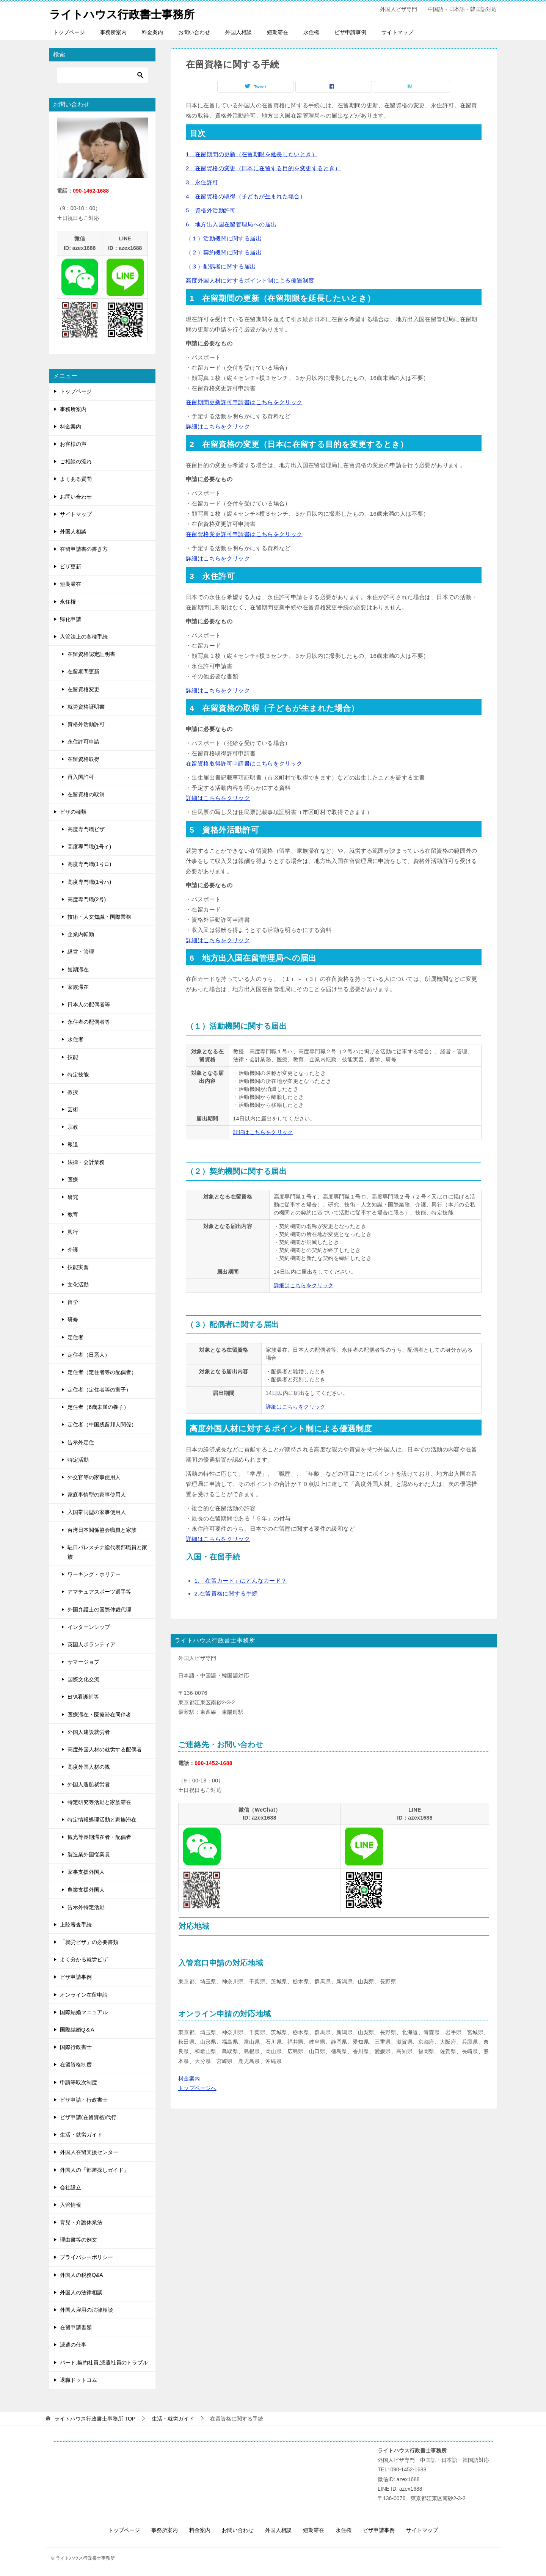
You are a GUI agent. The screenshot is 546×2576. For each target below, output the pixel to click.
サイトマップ (397, 32)
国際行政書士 (76, 2047)
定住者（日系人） (88, 1355)
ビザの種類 (73, 812)
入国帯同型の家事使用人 (96, 1512)
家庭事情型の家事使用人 (96, 1495)
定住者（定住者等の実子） (99, 1390)
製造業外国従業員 (88, 1854)
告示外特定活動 (86, 1907)
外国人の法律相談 (81, 2292)
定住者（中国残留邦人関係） (101, 1424)
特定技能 (78, 1075)
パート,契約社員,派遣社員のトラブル (104, 2362)
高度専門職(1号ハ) (89, 882)
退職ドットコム (78, 2380)
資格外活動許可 (86, 724)
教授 (72, 1092)
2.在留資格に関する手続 (226, 1593)
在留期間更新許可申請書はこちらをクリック (244, 402)
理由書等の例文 (78, 2240)
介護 (72, 1249)
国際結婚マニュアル (84, 2012)
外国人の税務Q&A (81, 2275)
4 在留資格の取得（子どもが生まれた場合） (246, 196)
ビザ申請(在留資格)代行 (88, 2117)
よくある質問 (76, 479)
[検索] (102, 75)
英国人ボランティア (91, 1644)
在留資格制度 (76, 2064)
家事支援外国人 (86, 1872)
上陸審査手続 (76, 1925)
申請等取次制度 (78, 2082)
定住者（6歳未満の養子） (98, 1407)
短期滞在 (277, 32)
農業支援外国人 (86, 1889)
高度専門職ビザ (86, 829)
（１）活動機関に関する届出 (224, 238)
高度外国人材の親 (88, 1767)
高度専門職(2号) (86, 899)
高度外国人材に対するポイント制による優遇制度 (250, 280)
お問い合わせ (194, 32)
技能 (72, 1057)
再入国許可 (80, 776)
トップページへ (197, 2088)
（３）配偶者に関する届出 (221, 266)
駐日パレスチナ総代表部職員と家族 (107, 1552)
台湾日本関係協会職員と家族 (101, 1529)
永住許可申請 (83, 742)
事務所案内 (113, 32)
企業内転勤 (80, 934)
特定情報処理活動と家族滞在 (101, 1820)
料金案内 (152, 32)
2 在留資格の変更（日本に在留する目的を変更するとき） (263, 168)
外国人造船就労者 (88, 1784)
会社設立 (70, 2187)
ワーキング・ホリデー (94, 1574)
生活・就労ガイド (81, 2135)
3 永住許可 (202, 182)
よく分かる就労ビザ (84, 1959)
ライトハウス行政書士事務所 (124, 13)
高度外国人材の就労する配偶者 (104, 1749)
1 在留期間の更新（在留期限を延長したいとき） (251, 154)
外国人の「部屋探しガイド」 (94, 2170)
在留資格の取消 (86, 794)
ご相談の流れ (76, 461)
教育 (72, 1214)
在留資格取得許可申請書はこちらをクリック (244, 763)
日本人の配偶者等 (88, 1004)
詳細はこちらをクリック (218, 426)
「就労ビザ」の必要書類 (89, 1942)
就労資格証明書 (86, 707)
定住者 (75, 1337)
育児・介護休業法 (81, 2222)
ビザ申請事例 (350, 32)
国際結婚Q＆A (77, 2030)
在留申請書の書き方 (84, 549)
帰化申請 (70, 619)
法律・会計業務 (86, 1162)
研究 (72, 1197)
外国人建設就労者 (88, 1732)
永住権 (311, 32)
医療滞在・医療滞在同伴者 (99, 1715)
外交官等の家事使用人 (94, 1477)
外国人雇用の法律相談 (86, 2310)
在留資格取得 (83, 759)
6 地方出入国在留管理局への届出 (231, 224)
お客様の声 (73, 444)
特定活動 (78, 1460)
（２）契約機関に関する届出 (224, 252)
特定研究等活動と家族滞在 (99, 1802)
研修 (72, 1319)
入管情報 (70, 2205)
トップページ (69, 32)
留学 (72, 1302)
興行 (72, 1232)
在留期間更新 (83, 671)
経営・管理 (80, 952)
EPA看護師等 (83, 1697)
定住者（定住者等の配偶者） (101, 1372)
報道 (72, 1144)
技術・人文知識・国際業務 (99, 917)
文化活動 (78, 1285)
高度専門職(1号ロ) (89, 864)
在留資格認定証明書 (91, 654)
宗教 (72, 1127)
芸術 (72, 1109)
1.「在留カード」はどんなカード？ (241, 1580)
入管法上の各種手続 (84, 637)
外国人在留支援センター (89, 2152)
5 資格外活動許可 (211, 210)
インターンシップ (88, 1627)
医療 (72, 1180)
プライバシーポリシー (86, 2257)
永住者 (75, 1039)
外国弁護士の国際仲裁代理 (99, 1609)
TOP (94, 2419)
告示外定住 (80, 1442)
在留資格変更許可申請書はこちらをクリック (244, 534)
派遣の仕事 (73, 2345)
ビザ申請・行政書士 (84, 2100)
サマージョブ (83, 1662)
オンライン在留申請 (84, 1995)
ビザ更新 (70, 566)
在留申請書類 (76, 2327)
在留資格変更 (83, 689)
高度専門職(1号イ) (89, 847)
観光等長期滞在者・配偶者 (99, 1837)
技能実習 (78, 1267)
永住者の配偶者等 (88, 1022)
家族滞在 (78, 987)
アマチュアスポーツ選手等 (99, 1592)
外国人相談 (238, 32)
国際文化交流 (83, 1679)
